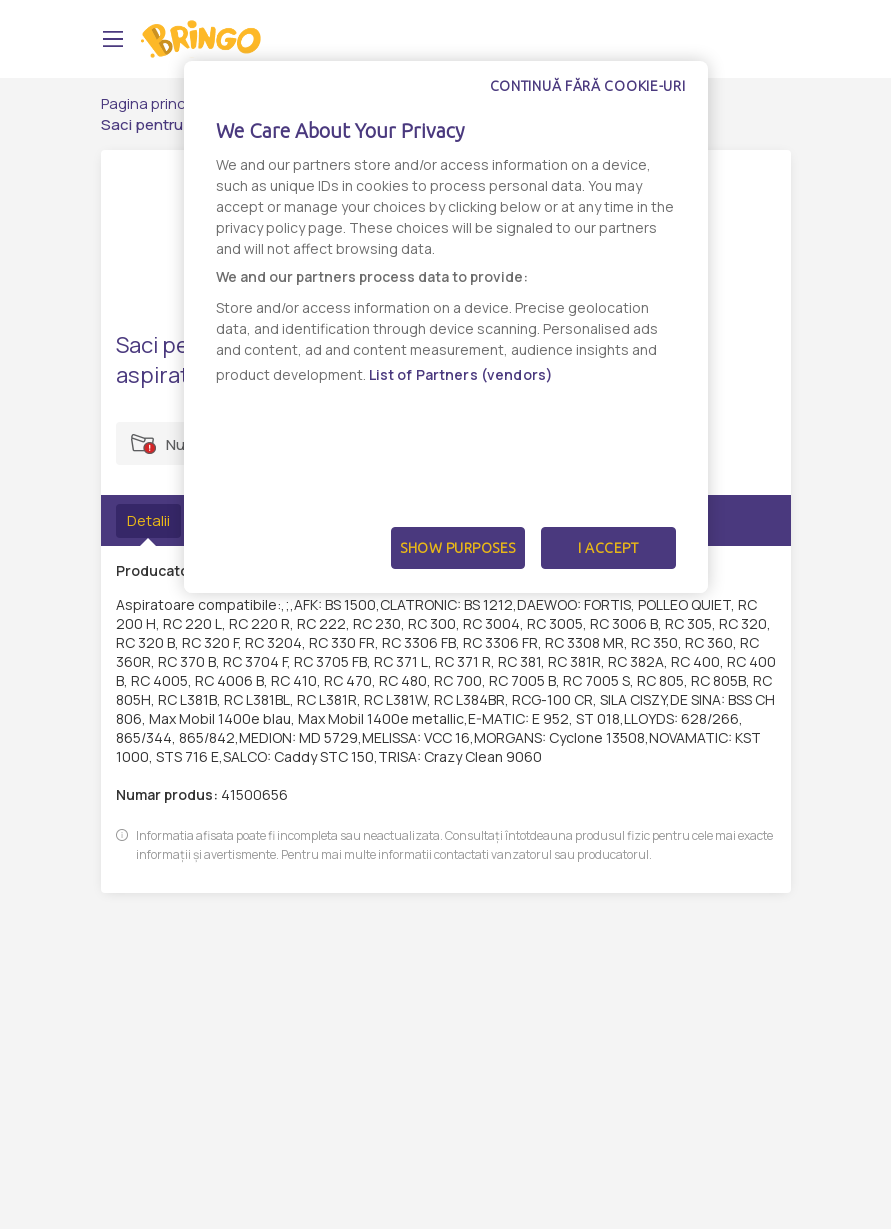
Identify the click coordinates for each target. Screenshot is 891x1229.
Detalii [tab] (148, 520)
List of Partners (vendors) (461, 374)
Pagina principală (159, 103)
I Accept (608, 548)
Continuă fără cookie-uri (588, 86)
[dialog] (446, 327)
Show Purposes (458, 548)
